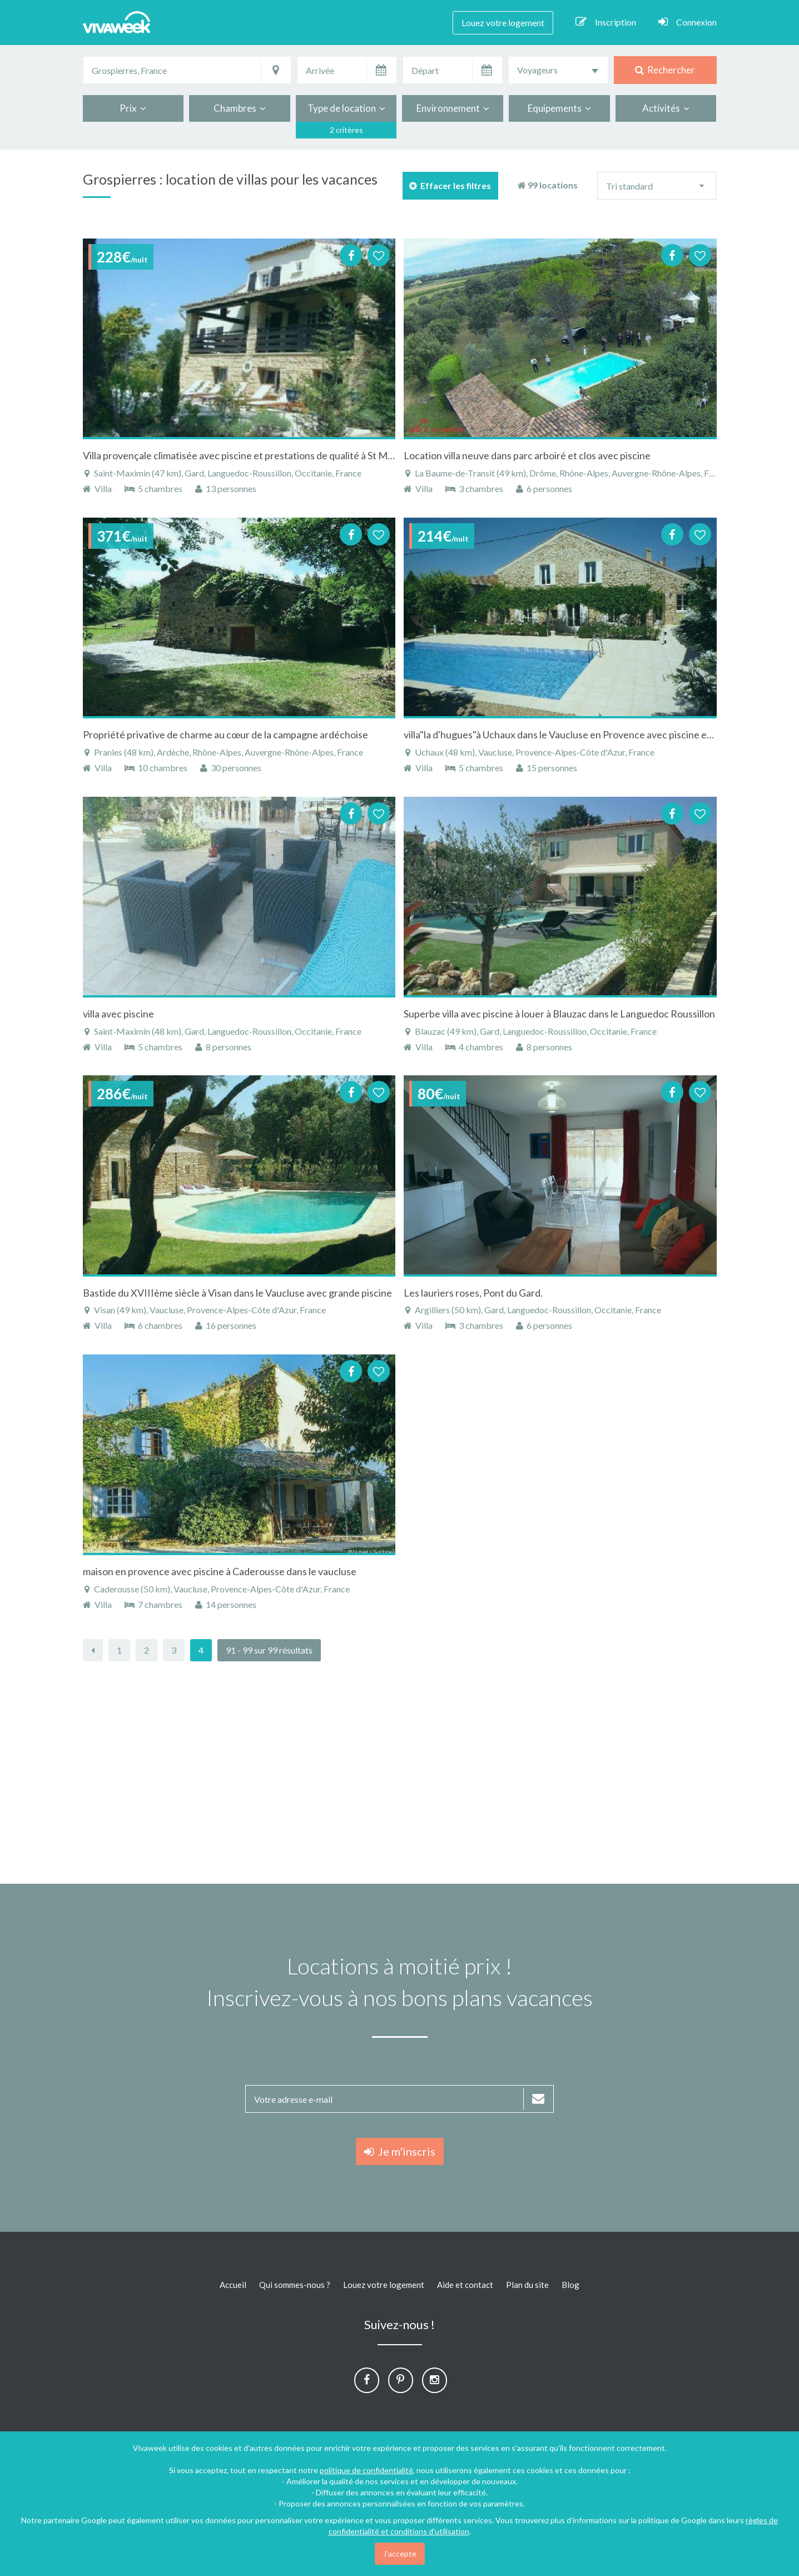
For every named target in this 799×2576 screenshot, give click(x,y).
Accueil (233, 2285)
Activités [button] (665, 108)
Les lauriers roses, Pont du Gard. (473, 1293)
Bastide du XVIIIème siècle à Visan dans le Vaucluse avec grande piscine (237, 1293)
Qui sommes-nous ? (294, 2285)
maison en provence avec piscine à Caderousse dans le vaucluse (219, 1571)
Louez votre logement (502, 22)
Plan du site (527, 2285)
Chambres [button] (240, 108)
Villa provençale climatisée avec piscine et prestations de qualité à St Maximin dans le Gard (276, 455)
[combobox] (558, 70)
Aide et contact (465, 2285)
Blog (570, 2285)
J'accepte (399, 2553)
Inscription (605, 21)
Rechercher (665, 70)
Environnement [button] (452, 108)
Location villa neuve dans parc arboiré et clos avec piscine (527, 455)
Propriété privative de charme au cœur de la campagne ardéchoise (225, 734)
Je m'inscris (399, 2151)
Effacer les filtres (450, 185)
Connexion (687, 21)
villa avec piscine (118, 1013)
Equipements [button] (559, 108)
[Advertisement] (399, 1772)
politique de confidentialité (366, 2470)
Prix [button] (133, 108)
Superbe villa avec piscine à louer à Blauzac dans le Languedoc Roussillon (559, 1013)
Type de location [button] (346, 108)
